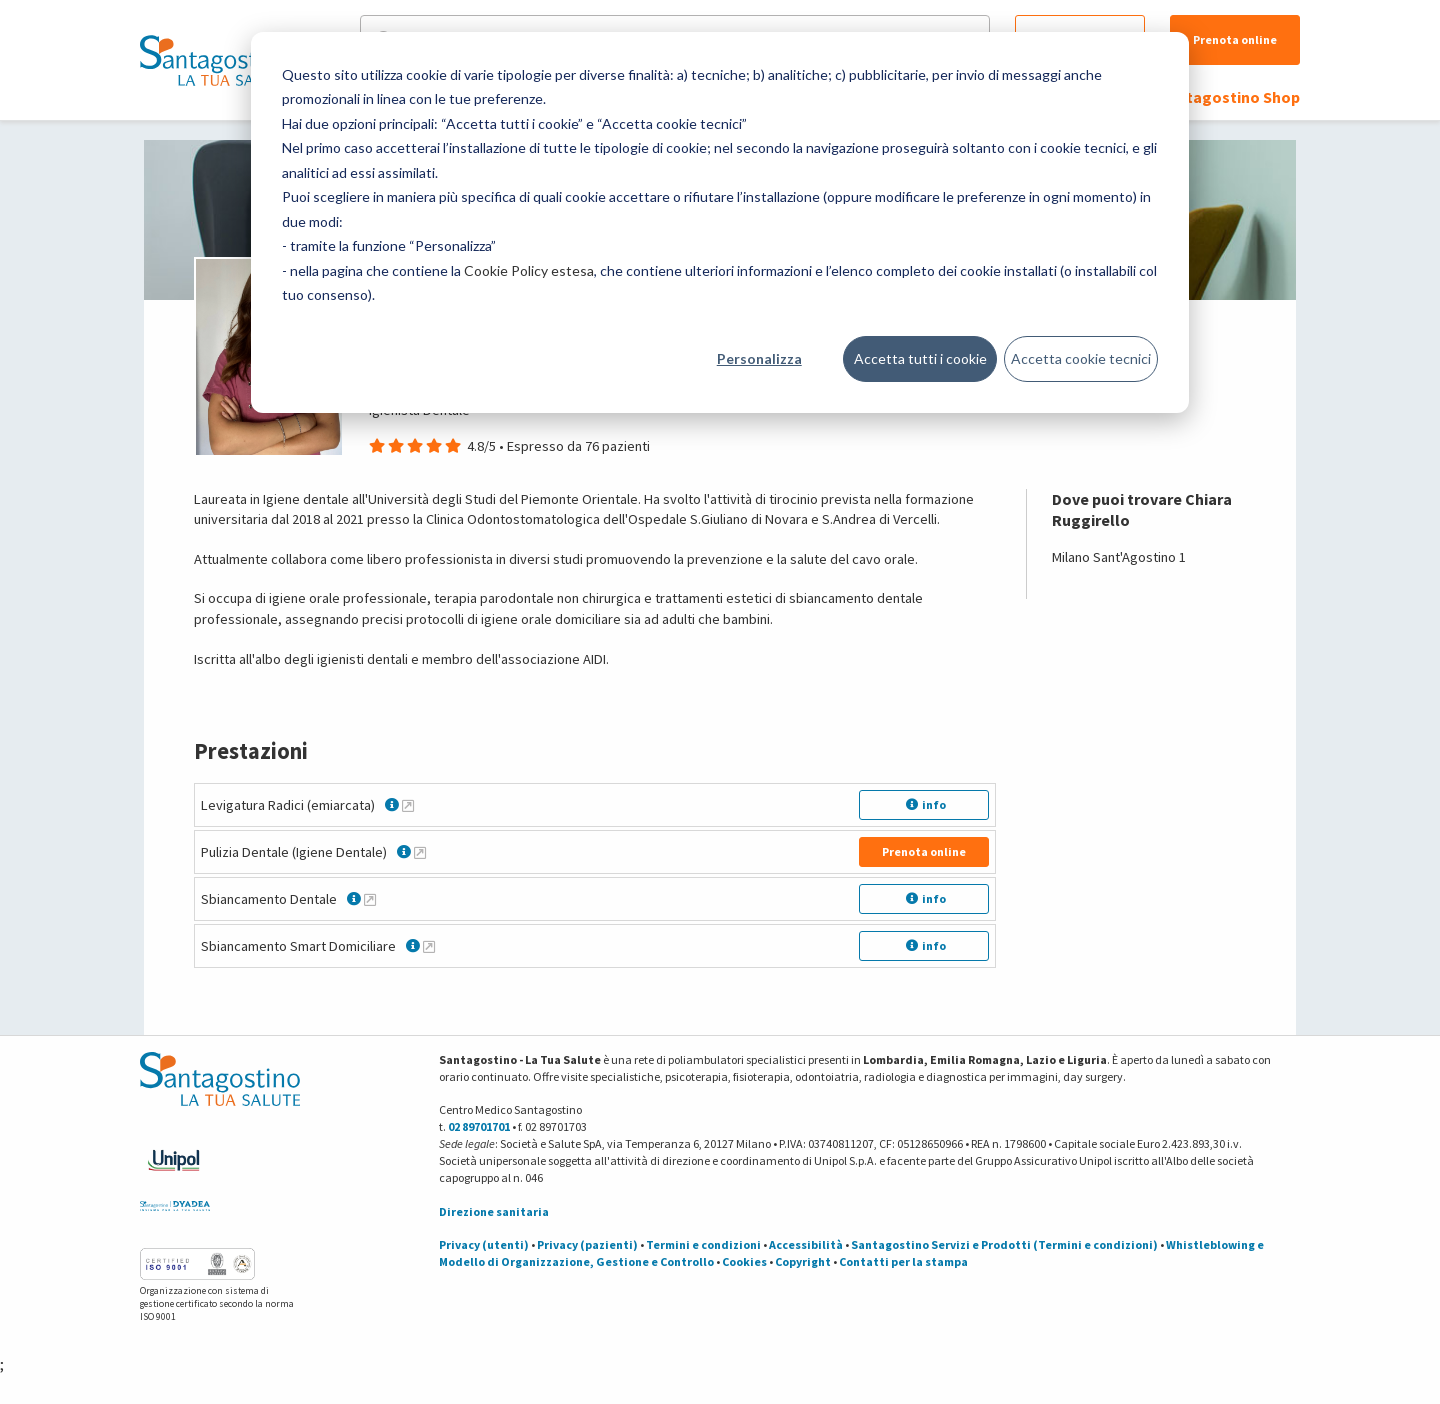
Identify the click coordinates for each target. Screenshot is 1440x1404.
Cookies (744, 1261)
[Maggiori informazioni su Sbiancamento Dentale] (370, 899)
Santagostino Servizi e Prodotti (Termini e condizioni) (1004, 1244)
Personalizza (759, 358)
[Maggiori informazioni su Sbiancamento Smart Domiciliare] (429, 946)
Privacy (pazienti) (587, 1244)
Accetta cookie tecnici (1081, 358)
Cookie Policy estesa (529, 270)
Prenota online (1235, 39)
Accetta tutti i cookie (920, 358)
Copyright (803, 1261)
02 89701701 (479, 1126)
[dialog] (720, 222)
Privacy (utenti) (484, 1244)
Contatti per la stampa (903, 1261)
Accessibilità (806, 1244)
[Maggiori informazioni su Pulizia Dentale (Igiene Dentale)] (420, 852)
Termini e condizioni (703, 1244)
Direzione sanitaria (494, 1211)
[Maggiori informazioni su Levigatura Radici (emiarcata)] (408, 805)
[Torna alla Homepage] (215, 60)
